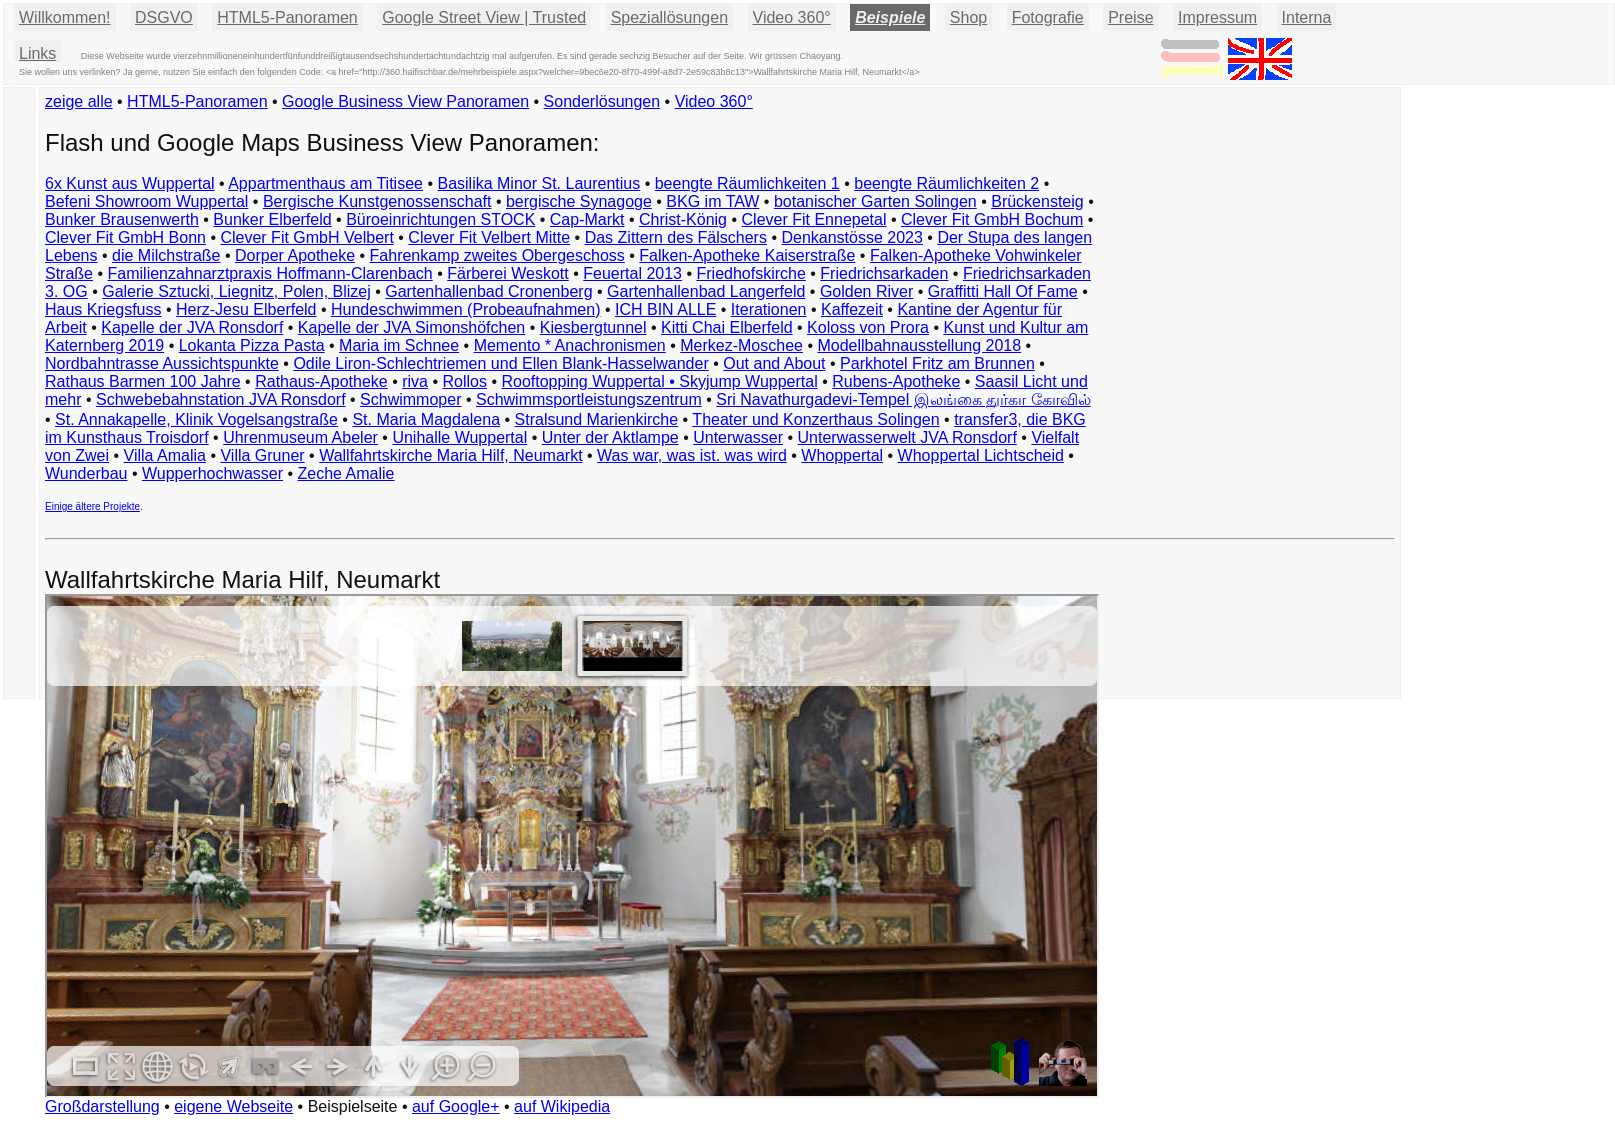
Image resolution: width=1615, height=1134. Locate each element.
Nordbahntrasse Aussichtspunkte (162, 363)
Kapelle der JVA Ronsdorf (192, 327)
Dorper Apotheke (295, 255)
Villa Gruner (262, 455)
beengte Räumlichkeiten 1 (747, 183)
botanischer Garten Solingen (875, 201)
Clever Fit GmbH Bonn (125, 237)
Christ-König (683, 219)
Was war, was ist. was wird (692, 455)
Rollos (464, 381)
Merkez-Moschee (741, 345)
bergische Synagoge (579, 201)
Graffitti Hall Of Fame (1003, 291)
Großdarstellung (102, 1106)
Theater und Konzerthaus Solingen (815, 419)
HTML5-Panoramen (287, 17)
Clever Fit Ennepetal (814, 219)
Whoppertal (842, 455)
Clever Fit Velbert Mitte (489, 237)
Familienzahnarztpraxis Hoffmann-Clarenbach (270, 273)
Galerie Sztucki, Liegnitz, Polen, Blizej (236, 291)
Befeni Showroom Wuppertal (146, 201)
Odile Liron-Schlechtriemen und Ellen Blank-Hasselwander (500, 363)
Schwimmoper (410, 399)
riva (415, 381)
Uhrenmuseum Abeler (300, 437)
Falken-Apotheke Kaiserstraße (747, 255)
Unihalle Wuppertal (459, 437)
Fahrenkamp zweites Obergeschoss (497, 255)
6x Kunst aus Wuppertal (130, 183)
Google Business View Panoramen (405, 101)
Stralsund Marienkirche (597, 419)
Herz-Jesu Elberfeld (246, 309)
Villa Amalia (165, 455)
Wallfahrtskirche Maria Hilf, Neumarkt (450, 455)
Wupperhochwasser (212, 473)
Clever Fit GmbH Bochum (992, 219)
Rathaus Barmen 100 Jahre (143, 381)
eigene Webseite (233, 1106)
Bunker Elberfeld (272, 219)
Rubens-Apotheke (896, 381)
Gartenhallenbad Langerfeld (706, 291)
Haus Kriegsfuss (103, 309)
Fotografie (1048, 17)
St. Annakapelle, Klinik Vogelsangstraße (196, 419)
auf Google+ (456, 1106)
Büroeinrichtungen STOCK (440, 219)
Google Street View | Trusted (484, 17)
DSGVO (164, 17)
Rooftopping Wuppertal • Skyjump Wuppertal (659, 381)
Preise (1130, 17)
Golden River (866, 291)
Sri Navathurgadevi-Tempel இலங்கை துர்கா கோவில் (903, 399)
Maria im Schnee (399, 345)
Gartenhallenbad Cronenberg (488, 291)
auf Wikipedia (562, 1106)
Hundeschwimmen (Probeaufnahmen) (465, 309)
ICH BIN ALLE (665, 309)
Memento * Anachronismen (570, 345)
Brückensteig (1037, 201)
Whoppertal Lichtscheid (981, 455)
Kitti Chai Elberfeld (727, 327)
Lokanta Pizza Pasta (252, 345)
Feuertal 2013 (632, 273)
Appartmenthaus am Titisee (325, 183)
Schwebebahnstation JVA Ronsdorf (221, 399)
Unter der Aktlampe (610, 437)
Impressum (1217, 17)
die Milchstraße (166, 255)
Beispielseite (353, 1106)
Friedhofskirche (750, 273)
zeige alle (79, 101)
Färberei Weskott (508, 273)
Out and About (774, 363)
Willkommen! (65, 17)
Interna (1307, 17)
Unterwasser (738, 437)
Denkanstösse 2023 (851, 237)
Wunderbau (86, 473)
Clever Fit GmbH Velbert (306, 237)
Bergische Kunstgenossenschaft (377, 201)
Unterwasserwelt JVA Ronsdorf (907, 437)
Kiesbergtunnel (593, 327)
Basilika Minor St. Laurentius (538, 183)
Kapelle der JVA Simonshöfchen (411, 327)
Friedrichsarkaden (884, 273)
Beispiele (890, 17)
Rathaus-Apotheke (321, 381)
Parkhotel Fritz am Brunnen (937, 363)
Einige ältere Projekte (92, 506)
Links (37, 53)
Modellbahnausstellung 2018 (919, 345)
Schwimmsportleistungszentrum (589, 399)
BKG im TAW (712, 201)
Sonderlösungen (602, 101)
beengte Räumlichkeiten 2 (946, 183)
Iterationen (769, 309)
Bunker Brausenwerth (122, 219)
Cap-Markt (587, 219)
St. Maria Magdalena (426, 419)
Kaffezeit (852, 309)
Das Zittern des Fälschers (676, 237)
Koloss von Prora (868, 327)
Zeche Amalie (346, 473)
